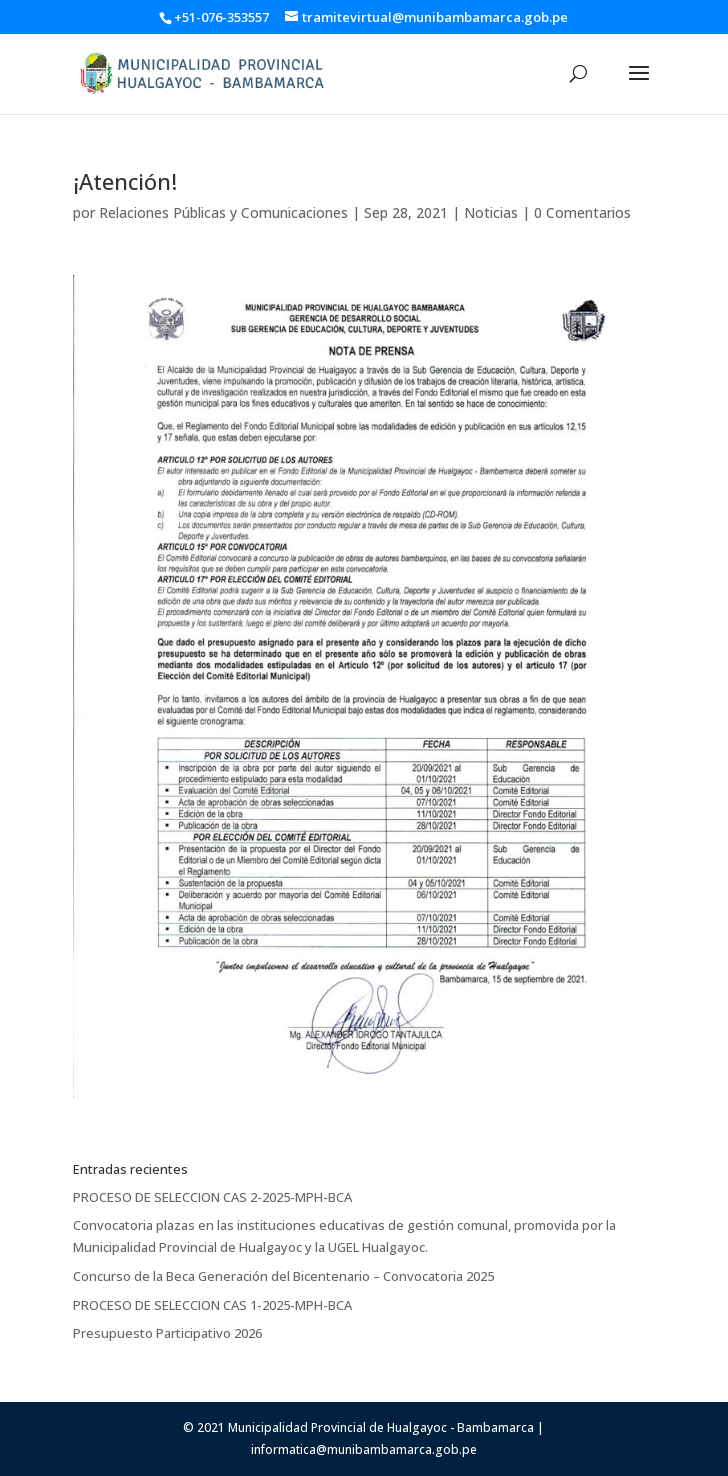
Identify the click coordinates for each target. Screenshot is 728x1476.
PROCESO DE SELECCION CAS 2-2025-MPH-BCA (212, 1197)
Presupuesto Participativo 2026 (167, 1333)
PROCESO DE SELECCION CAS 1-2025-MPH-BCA (212, 1305)
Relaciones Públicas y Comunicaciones (223, 212)
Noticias (491, 212)
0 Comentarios (582, 212)
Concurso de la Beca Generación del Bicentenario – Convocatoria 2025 (283, 1276)
